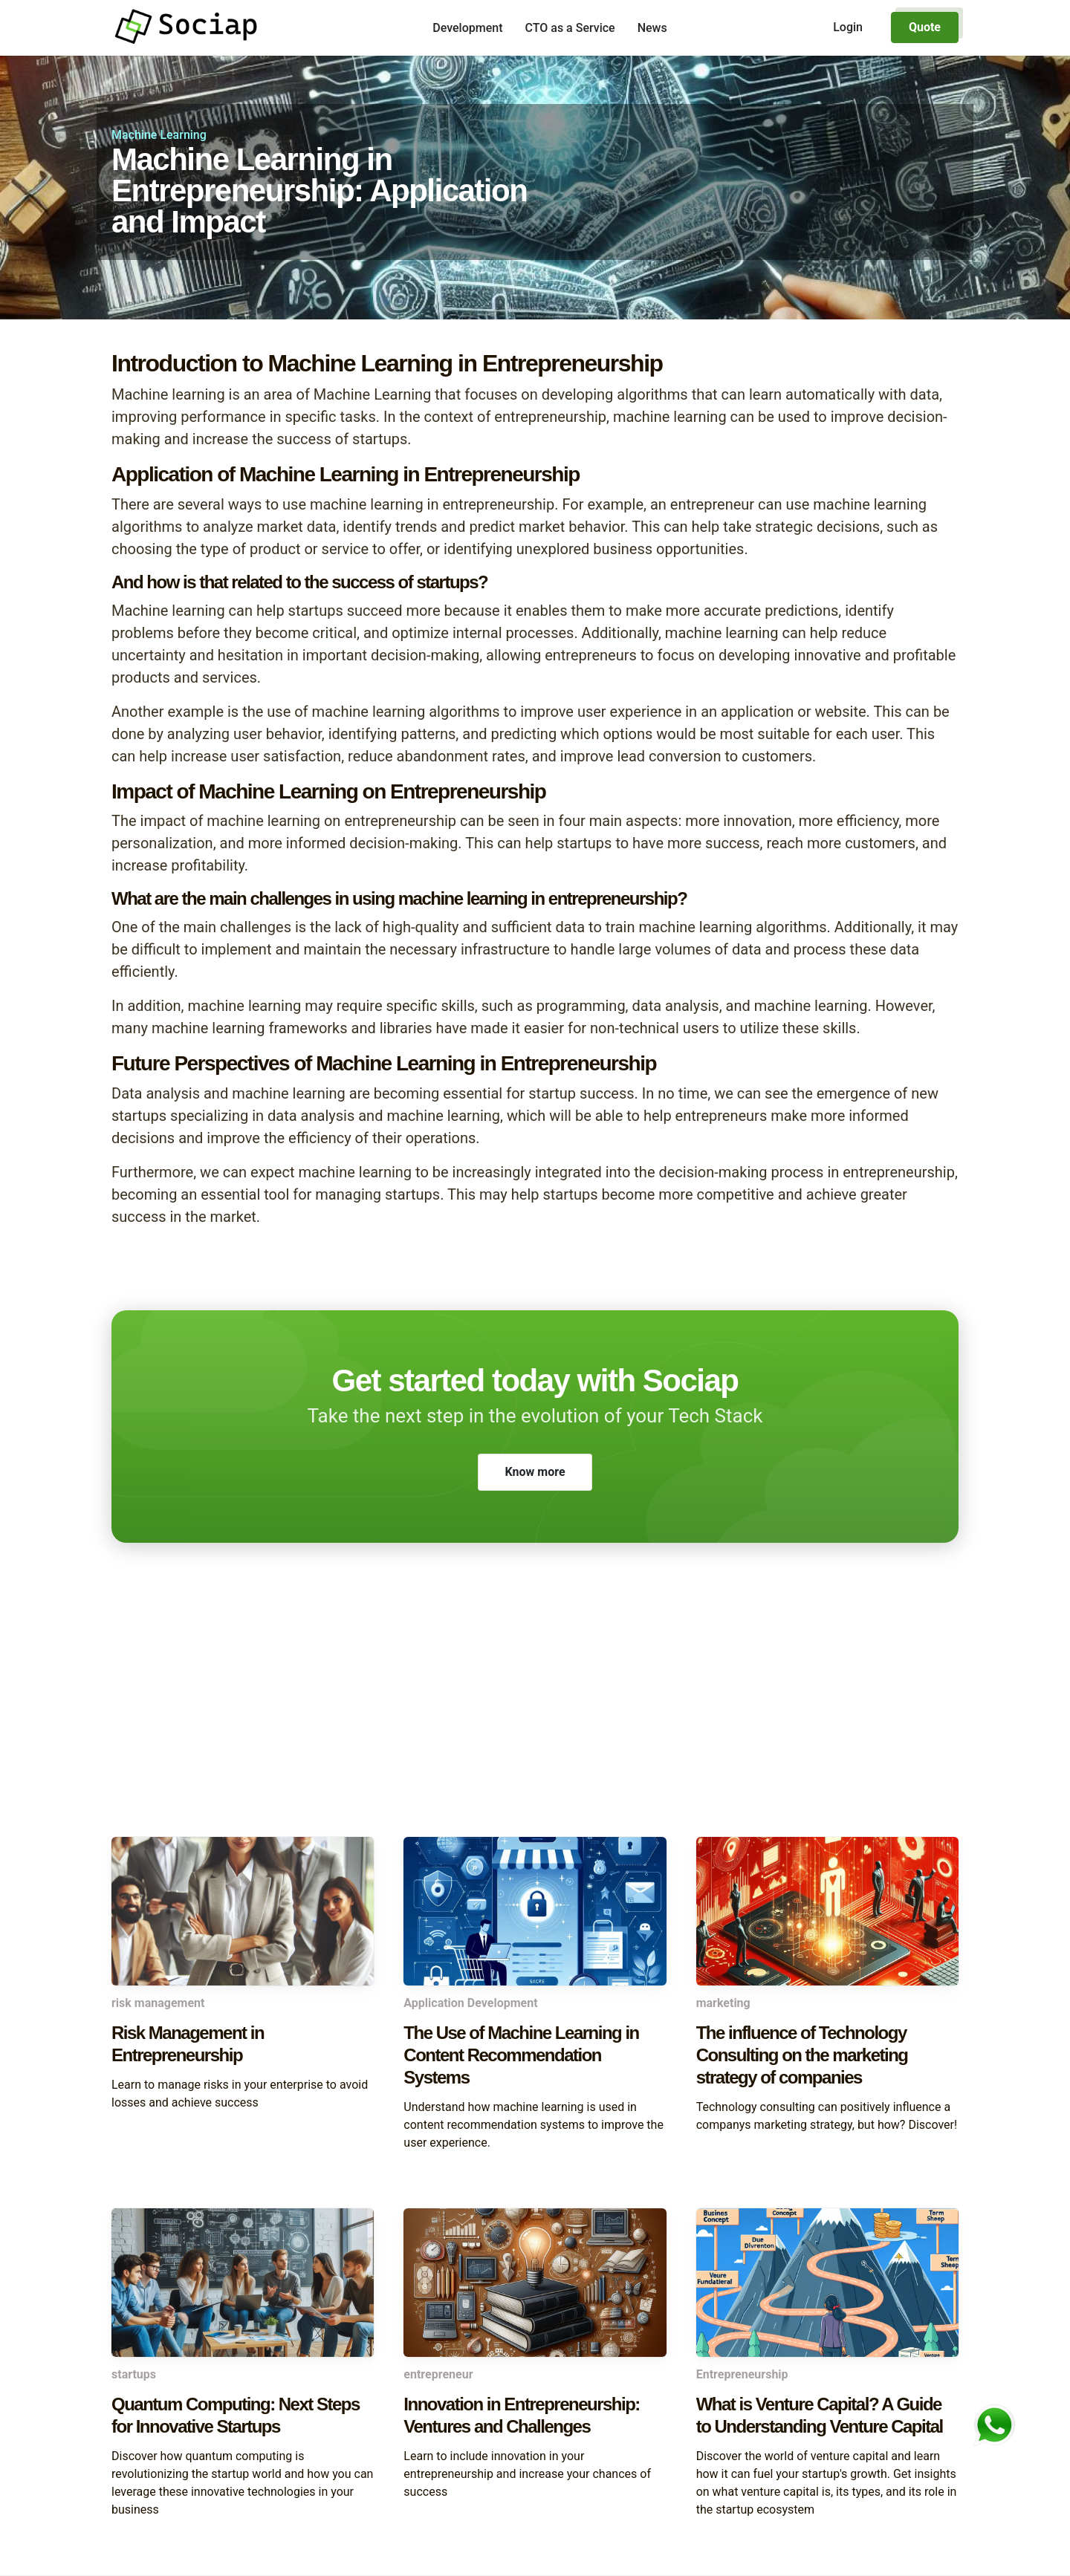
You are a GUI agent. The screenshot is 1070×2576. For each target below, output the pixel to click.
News (652, 28)
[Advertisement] (535, 1718)
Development (467, 28)
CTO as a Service (570, 28)
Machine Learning (159, 135)
